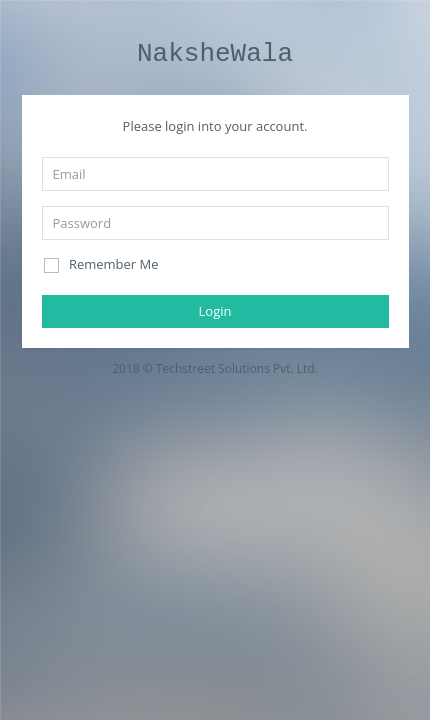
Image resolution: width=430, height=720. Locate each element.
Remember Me (100, 265)
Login (215, 311)
